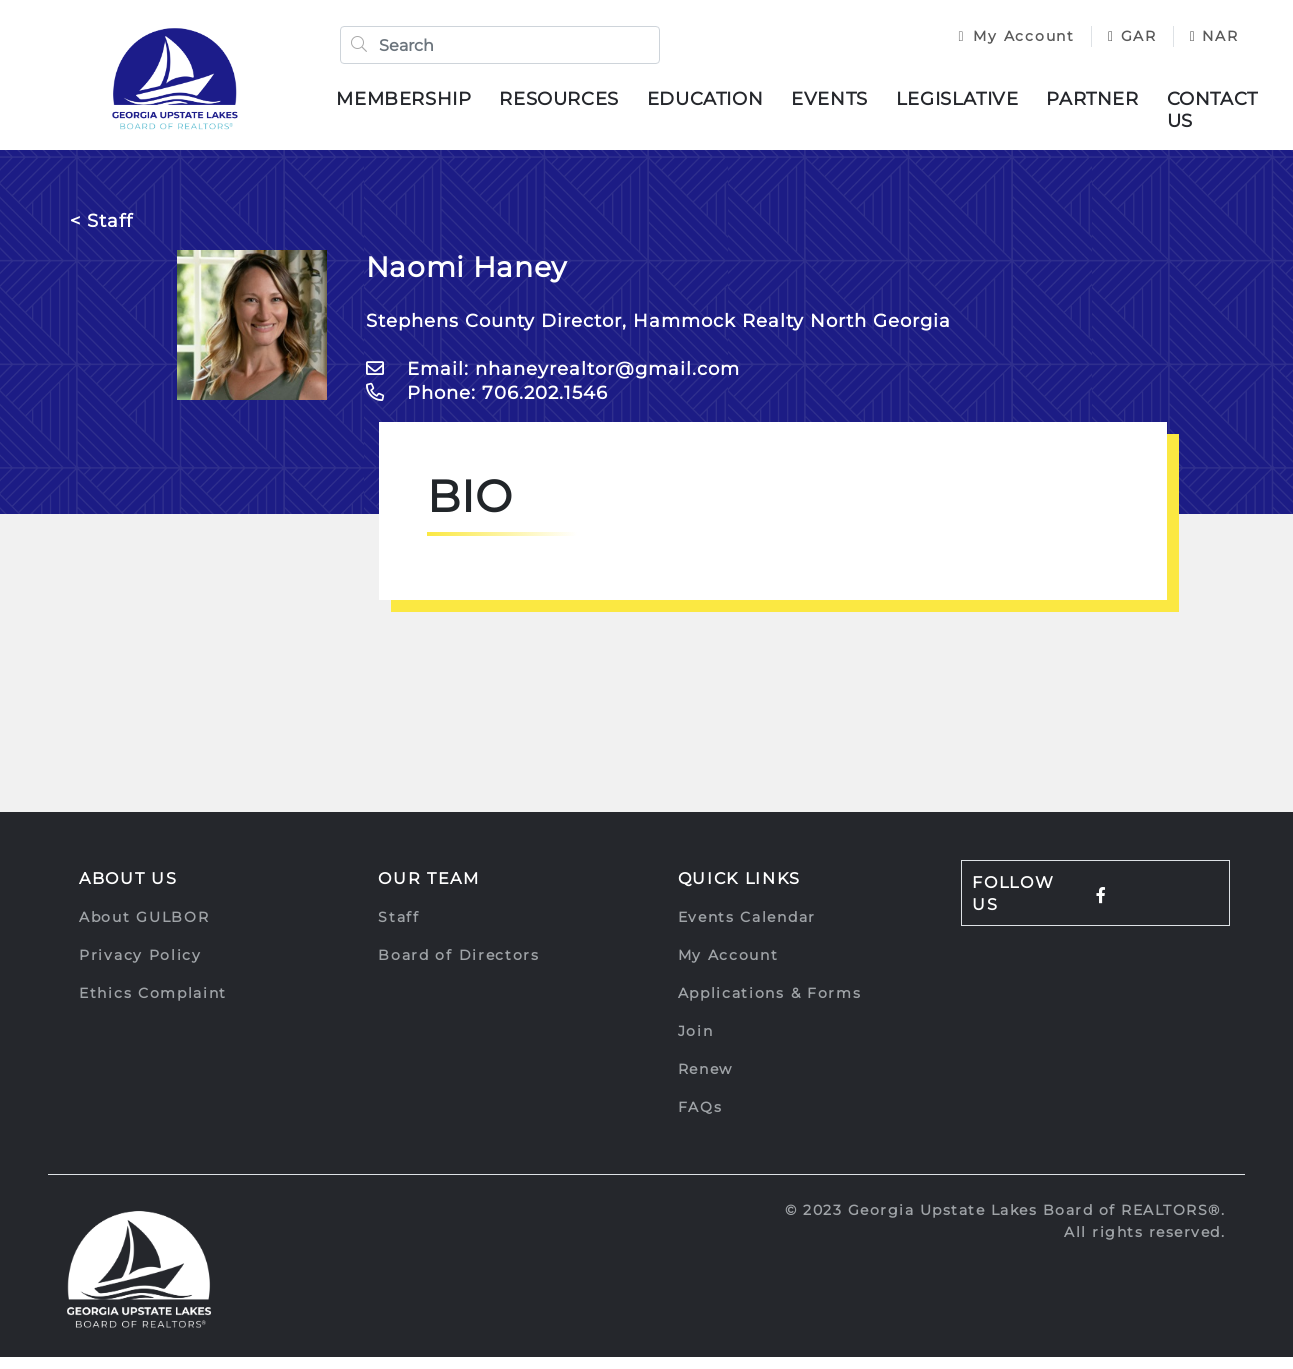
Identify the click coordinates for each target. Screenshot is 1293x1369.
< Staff (101, 233)
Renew (706, 1081)
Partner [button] (1107, 105)
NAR (966, 63)
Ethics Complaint (153, 1005)
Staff (399, 929)
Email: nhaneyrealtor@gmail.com (553, 381)
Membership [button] (418, 105)
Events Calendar (747, 929)
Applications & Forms (770, 1005)
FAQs (700, 1119)
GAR (1115, 42)
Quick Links (740, 890)
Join (696, 1043)
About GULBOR (144, 929)
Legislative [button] (972, 105)
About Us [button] (128, 890)
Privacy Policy (140, 967)
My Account (1000, 42)
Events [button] (844, 105)
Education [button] (720, 105)
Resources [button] (573, 105)
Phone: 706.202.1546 (487, 405)
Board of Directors (459, 967)
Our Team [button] (429, 890)
